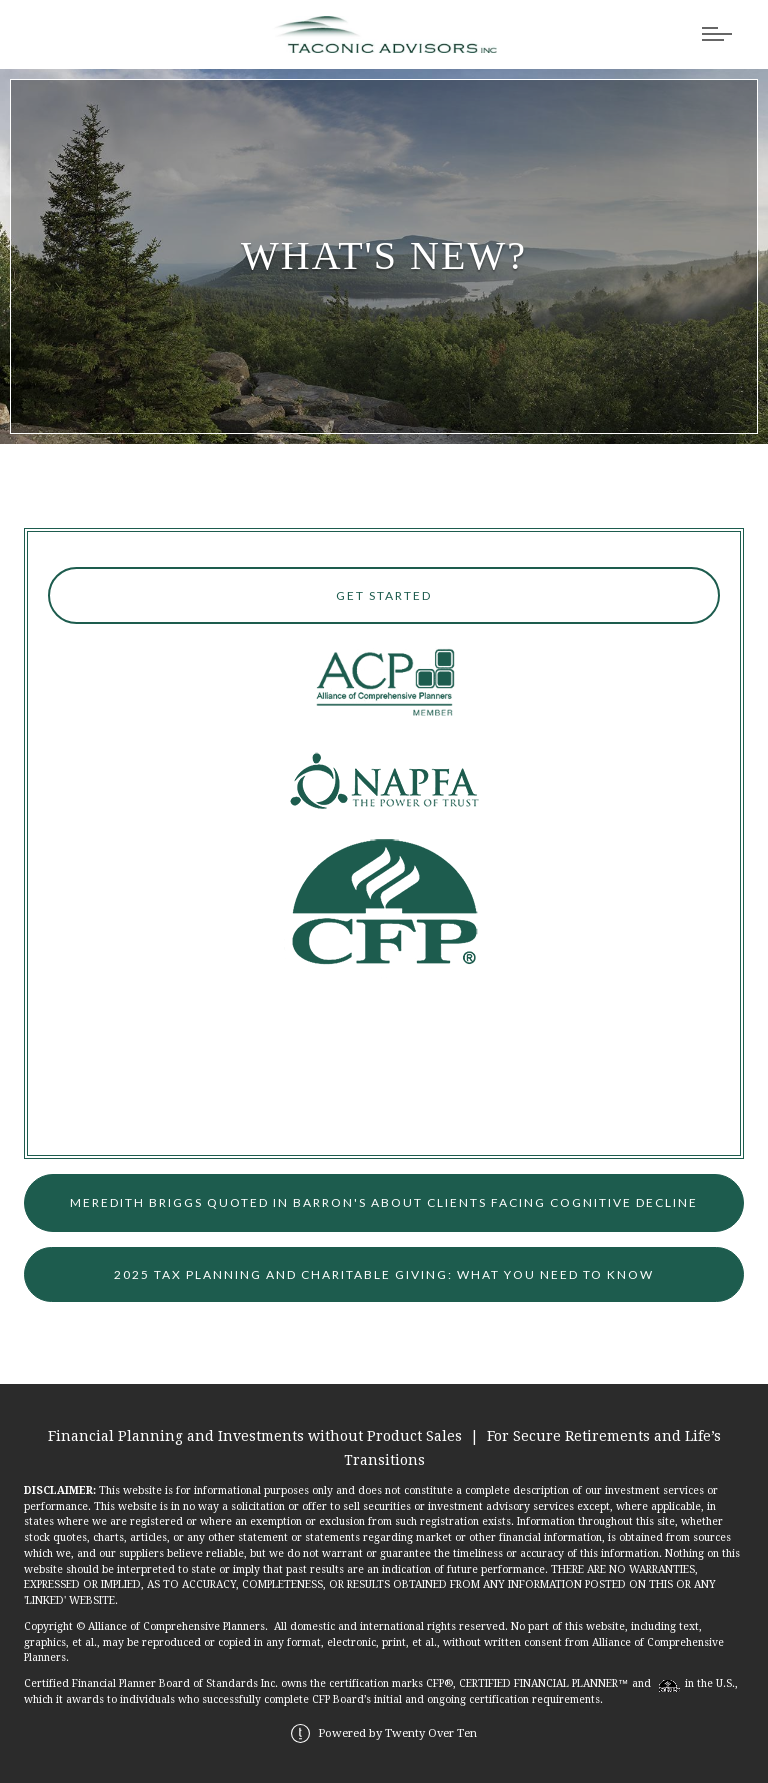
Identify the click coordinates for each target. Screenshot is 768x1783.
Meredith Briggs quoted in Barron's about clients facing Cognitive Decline (384, 1202)
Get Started (384, 595)
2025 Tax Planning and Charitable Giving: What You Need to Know (384, 1274)
